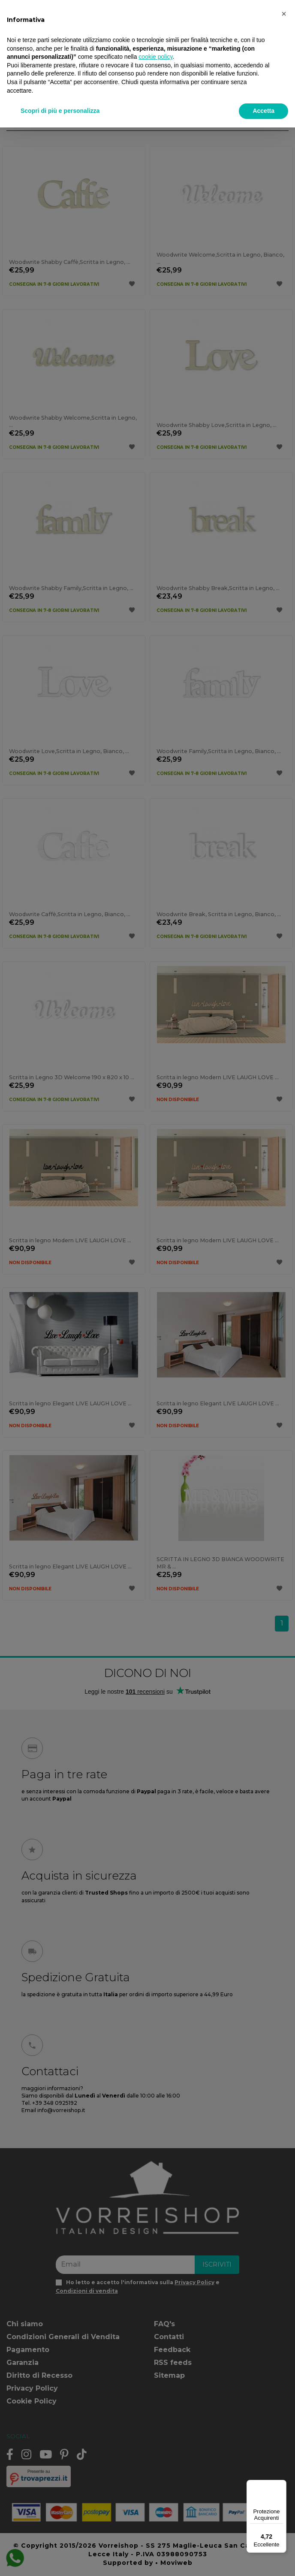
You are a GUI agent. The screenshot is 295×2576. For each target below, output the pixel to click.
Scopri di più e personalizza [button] (60, 110)
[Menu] (281, 2485)
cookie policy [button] (155, 56)
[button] (284, 14)
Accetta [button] (263, 110)
